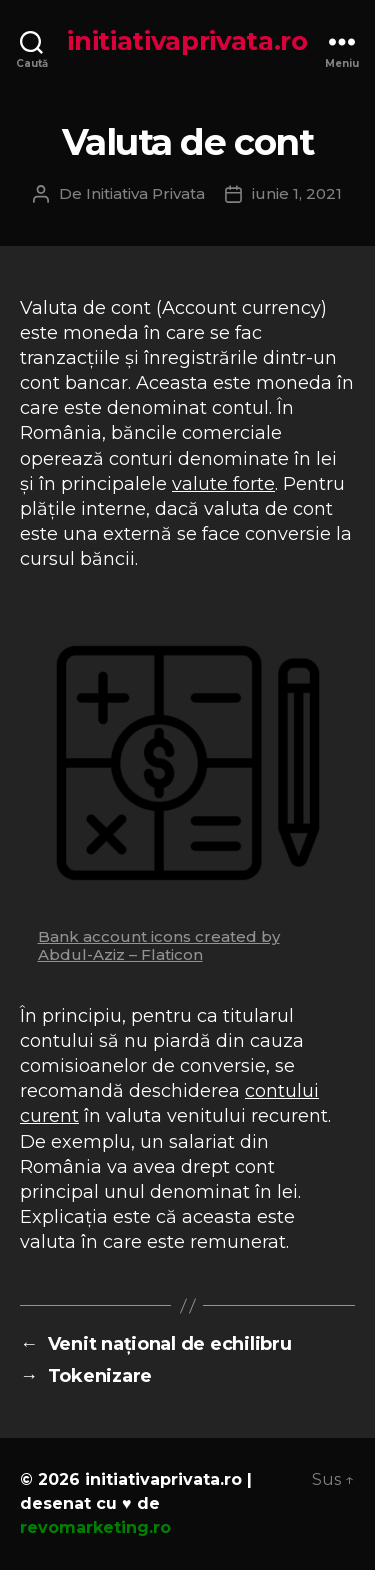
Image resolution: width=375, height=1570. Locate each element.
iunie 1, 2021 (297, 193)
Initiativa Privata (145, 193)
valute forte (223, 484)
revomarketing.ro (95, 1527)
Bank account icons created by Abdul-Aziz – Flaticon (159, 945)
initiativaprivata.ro (187, 41)
